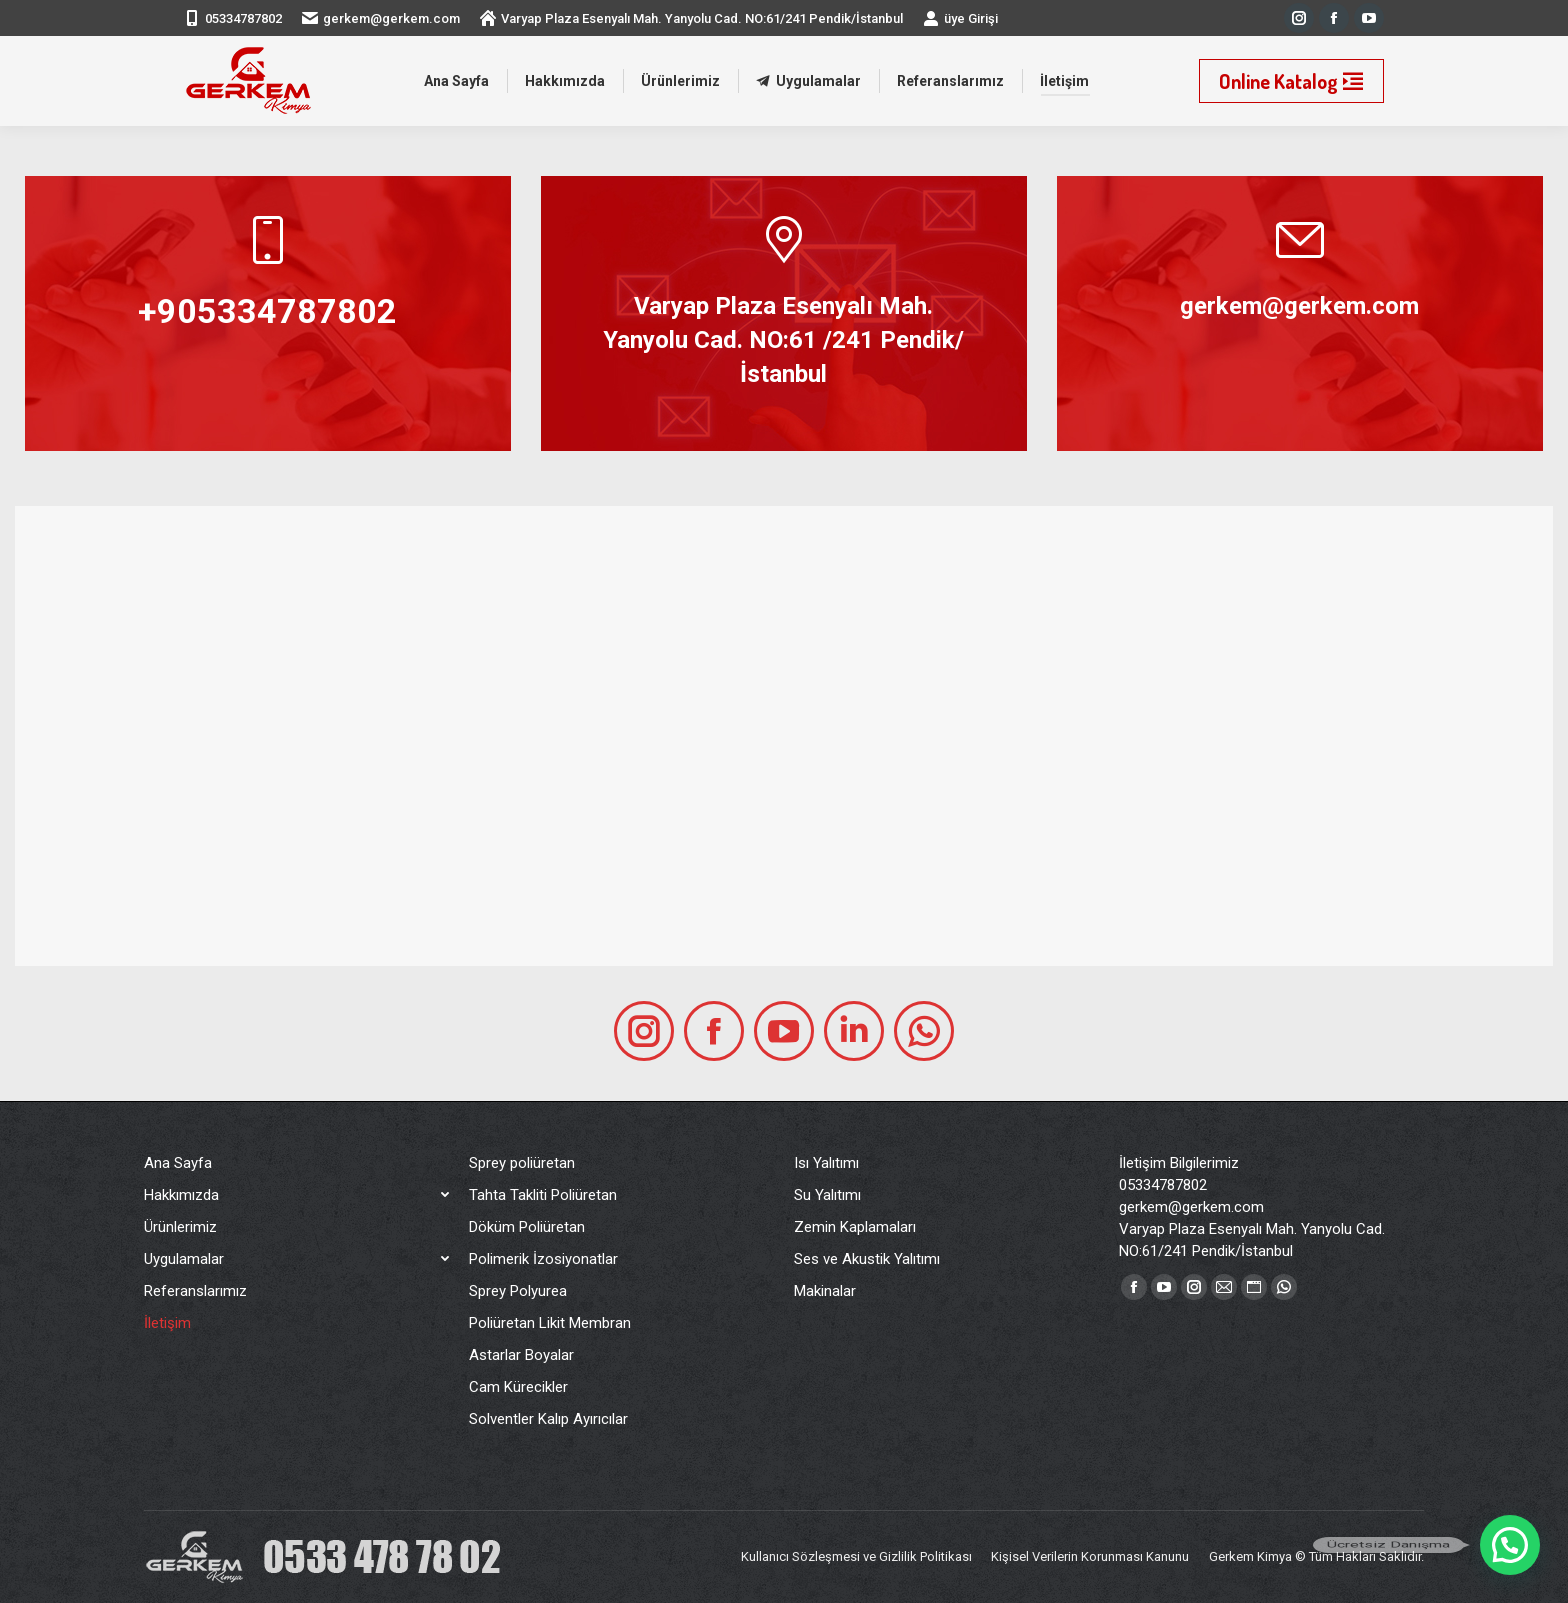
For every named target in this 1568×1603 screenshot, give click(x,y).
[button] (1510, 1545)
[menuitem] (456, 81)
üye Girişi (960, 18)
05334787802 (243, 18)
